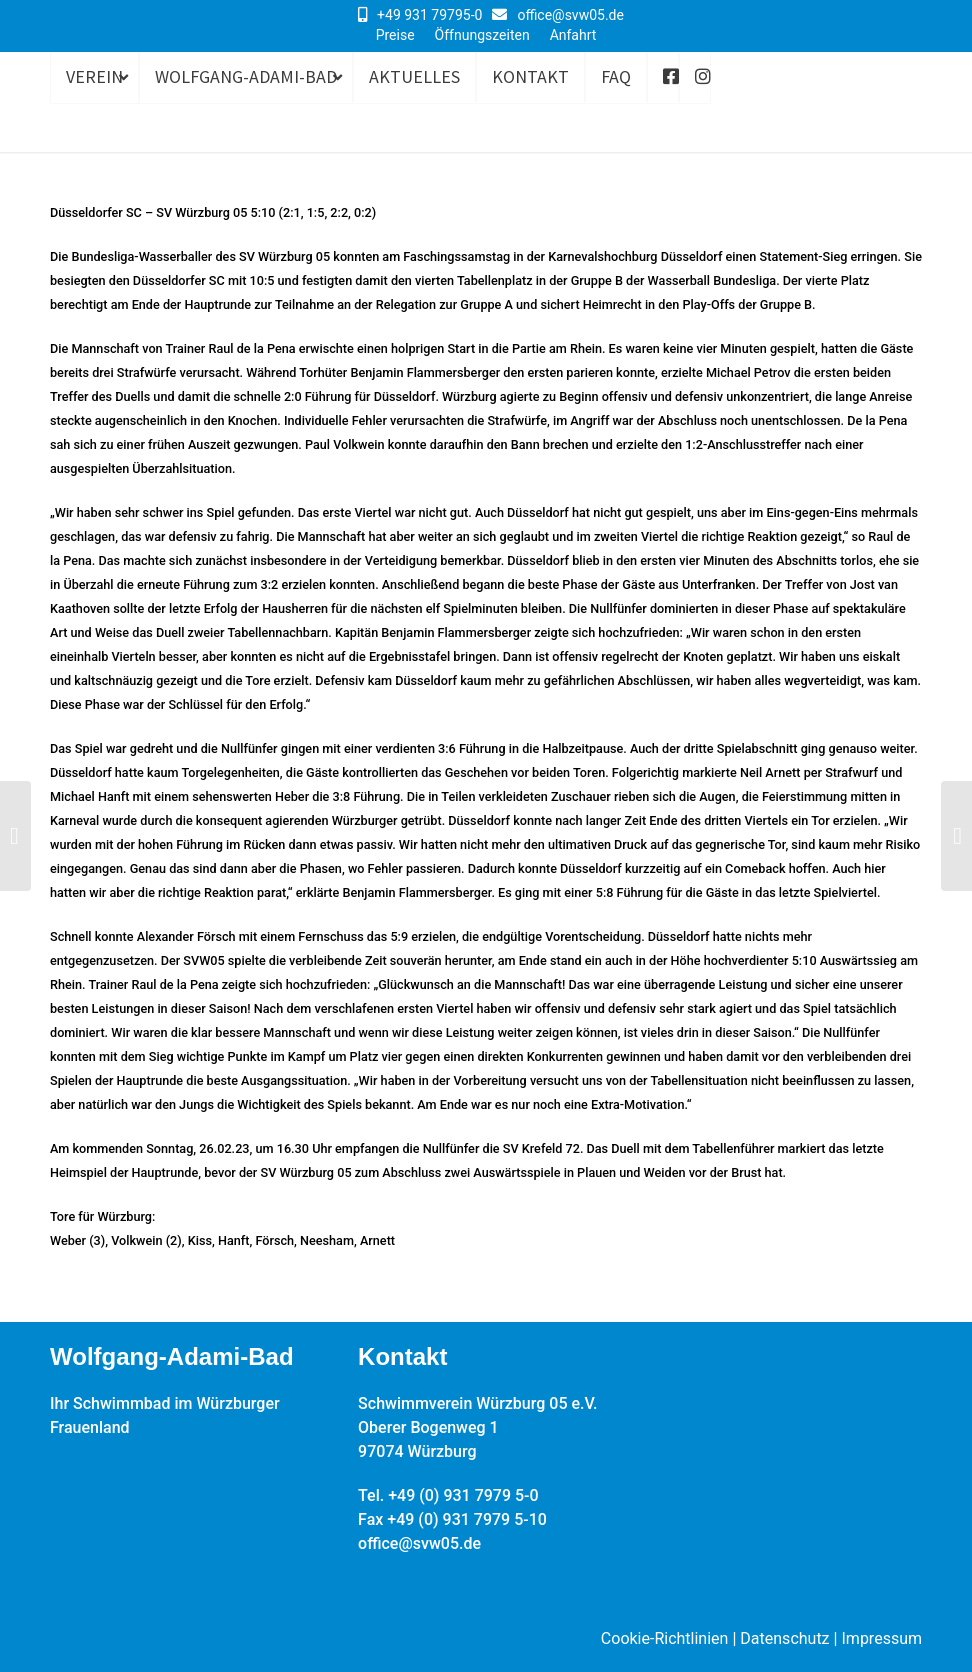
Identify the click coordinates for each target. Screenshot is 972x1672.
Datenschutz (784, 1638)
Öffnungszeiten (482, 35)
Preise (395, 35)
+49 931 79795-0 (429, 15)
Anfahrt (573, 35)
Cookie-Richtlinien (665, 1638)
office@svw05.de (570, 15)
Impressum (882, 1638)
